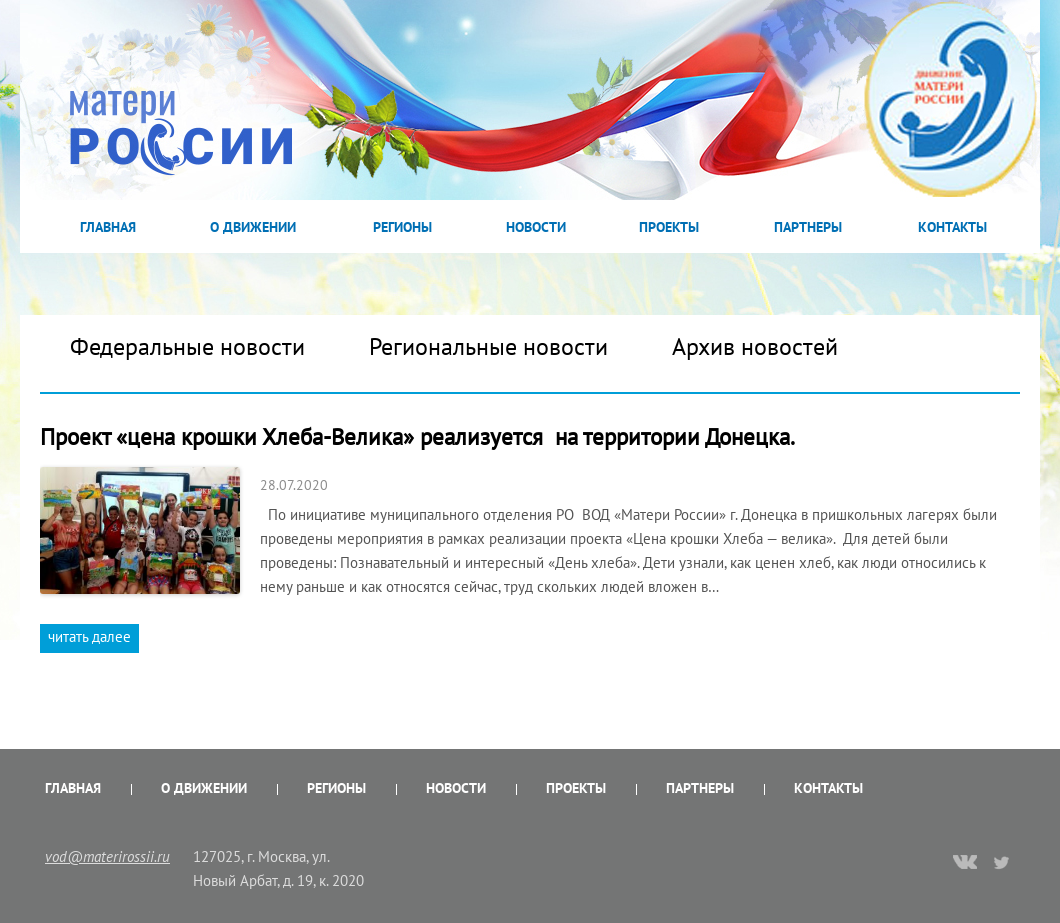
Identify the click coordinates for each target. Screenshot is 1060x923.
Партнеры (808, 227)
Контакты (952, 227)
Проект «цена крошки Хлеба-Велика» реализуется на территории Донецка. (417, 436)
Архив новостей (755, 346)
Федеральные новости (187, 346)
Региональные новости (488, 346)
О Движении (253, 227)
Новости (536, 227)
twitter (1002, 862)
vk (965, 864)
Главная (108, 227)
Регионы (402, 227)
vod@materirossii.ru (107, 856)
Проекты (669, 227)
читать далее (89, 636)
